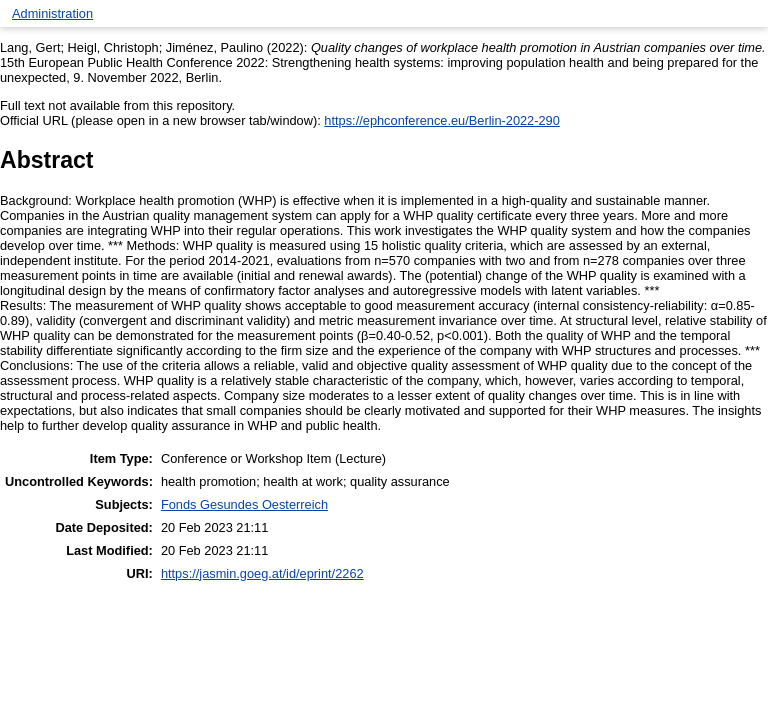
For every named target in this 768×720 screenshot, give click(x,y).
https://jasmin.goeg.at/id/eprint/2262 (262, 573)
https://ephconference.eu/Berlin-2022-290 (441, 120)
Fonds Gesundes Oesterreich (244, 504)
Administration (52, 13)
